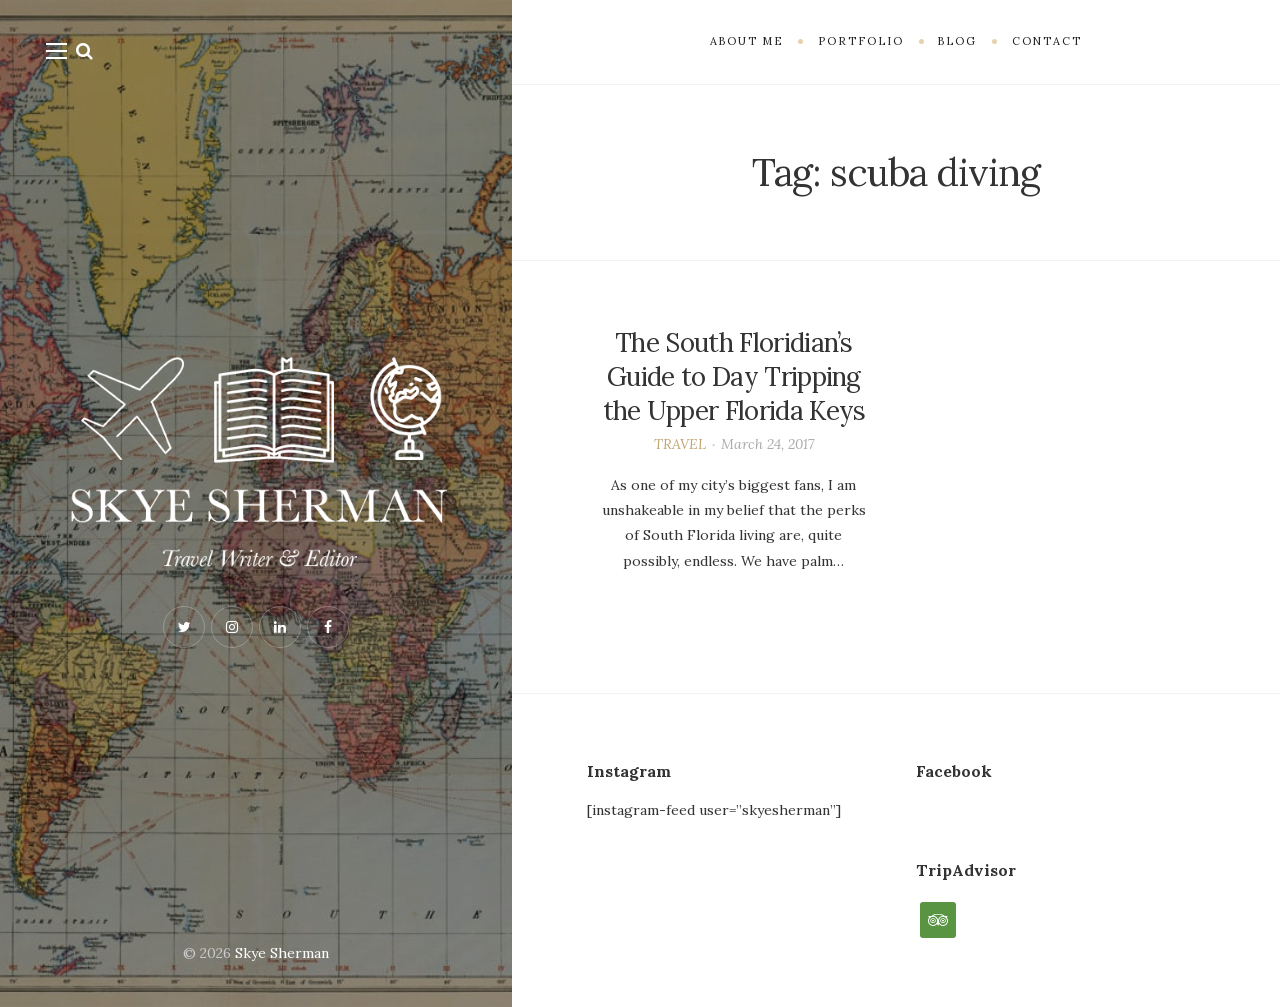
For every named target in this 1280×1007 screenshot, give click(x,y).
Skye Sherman (282, 953)
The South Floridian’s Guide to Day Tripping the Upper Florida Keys (734, 376)
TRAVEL (680, 444)
